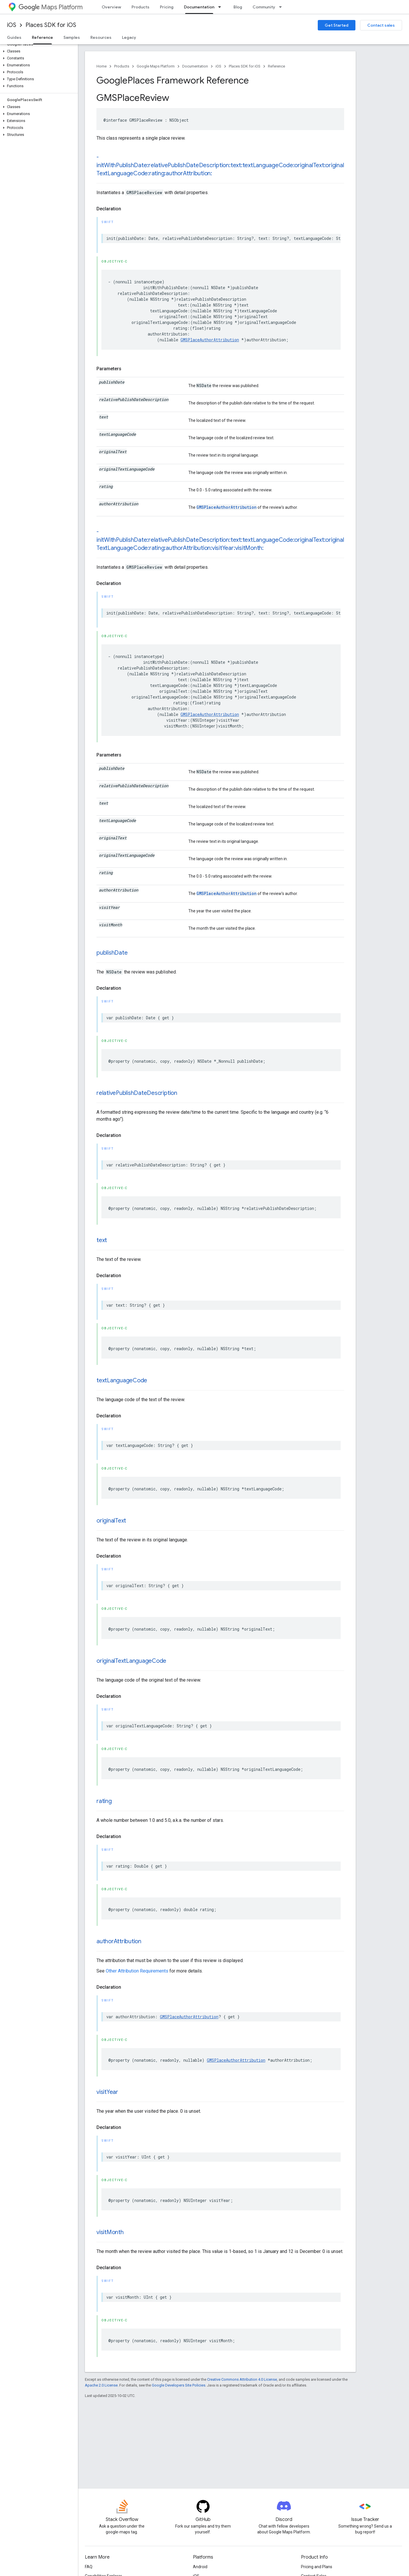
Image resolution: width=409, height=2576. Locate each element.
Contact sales (381, 25)
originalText (111, 1520)
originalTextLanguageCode (131, 1661)
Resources (101, 37)
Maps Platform (51, 7)
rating (104, 1801)
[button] (38, 51)
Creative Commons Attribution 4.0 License (242, 2379)
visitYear (107, 2092)
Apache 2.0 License (101, 2385)
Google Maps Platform (156, 66)
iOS (11, 25)
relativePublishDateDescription (136, 1093)
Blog (237, 7)
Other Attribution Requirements (137, 1971)
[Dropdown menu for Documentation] (221, 7)
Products (140, 7)
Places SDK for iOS (50, 25)
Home (101, 66)
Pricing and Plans (316, 2566)
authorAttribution (118, 1941)
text (101, 1240)
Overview (111, 7)
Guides (14, 37)
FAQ (88, 2566)
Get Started (336, 25)
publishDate (111, 952)
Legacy (129, 37)
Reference (276, 66)
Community (264, 7)
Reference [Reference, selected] (42, 37)
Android (200, 2566)
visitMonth (110, 2232)
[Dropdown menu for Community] (282, 7)
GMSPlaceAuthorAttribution (209, 339)
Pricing (167, 7)
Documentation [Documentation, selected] (199, 7)
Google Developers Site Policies (178, 2385)
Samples (71, 37)
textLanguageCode (121, 1380)
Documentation (195, 66)
